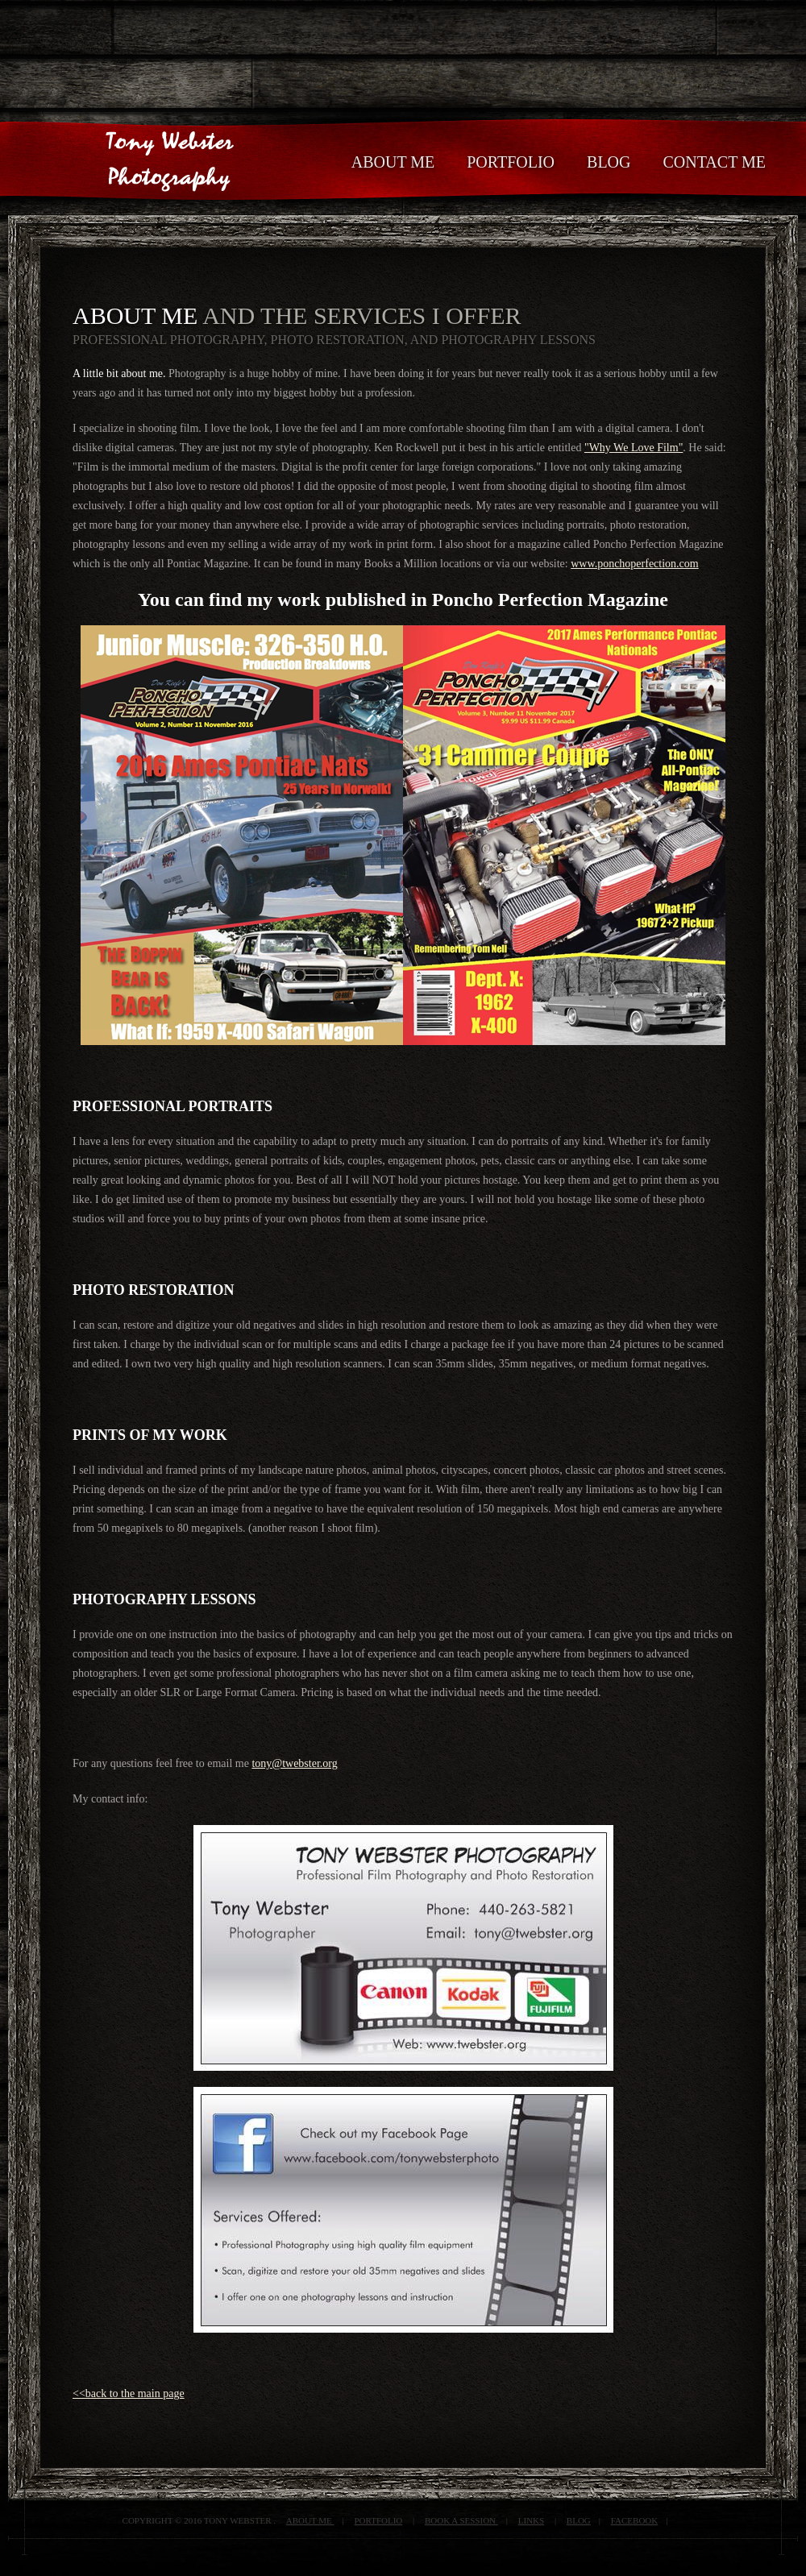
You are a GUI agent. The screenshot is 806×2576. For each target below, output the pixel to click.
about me (310, 2520)
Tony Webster (161, 103)
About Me (393, 162)
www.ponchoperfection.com (634, 564)
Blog (579, 2520)
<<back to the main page (129, 2393)
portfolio (378, 2520)
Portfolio (511, 162)
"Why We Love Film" (633, 448)
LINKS (531, 2520)
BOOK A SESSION (461, 2520)
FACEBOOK (634, 2520)
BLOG (608, 162)
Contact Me (714, 162)
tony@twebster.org (294, 1763)
